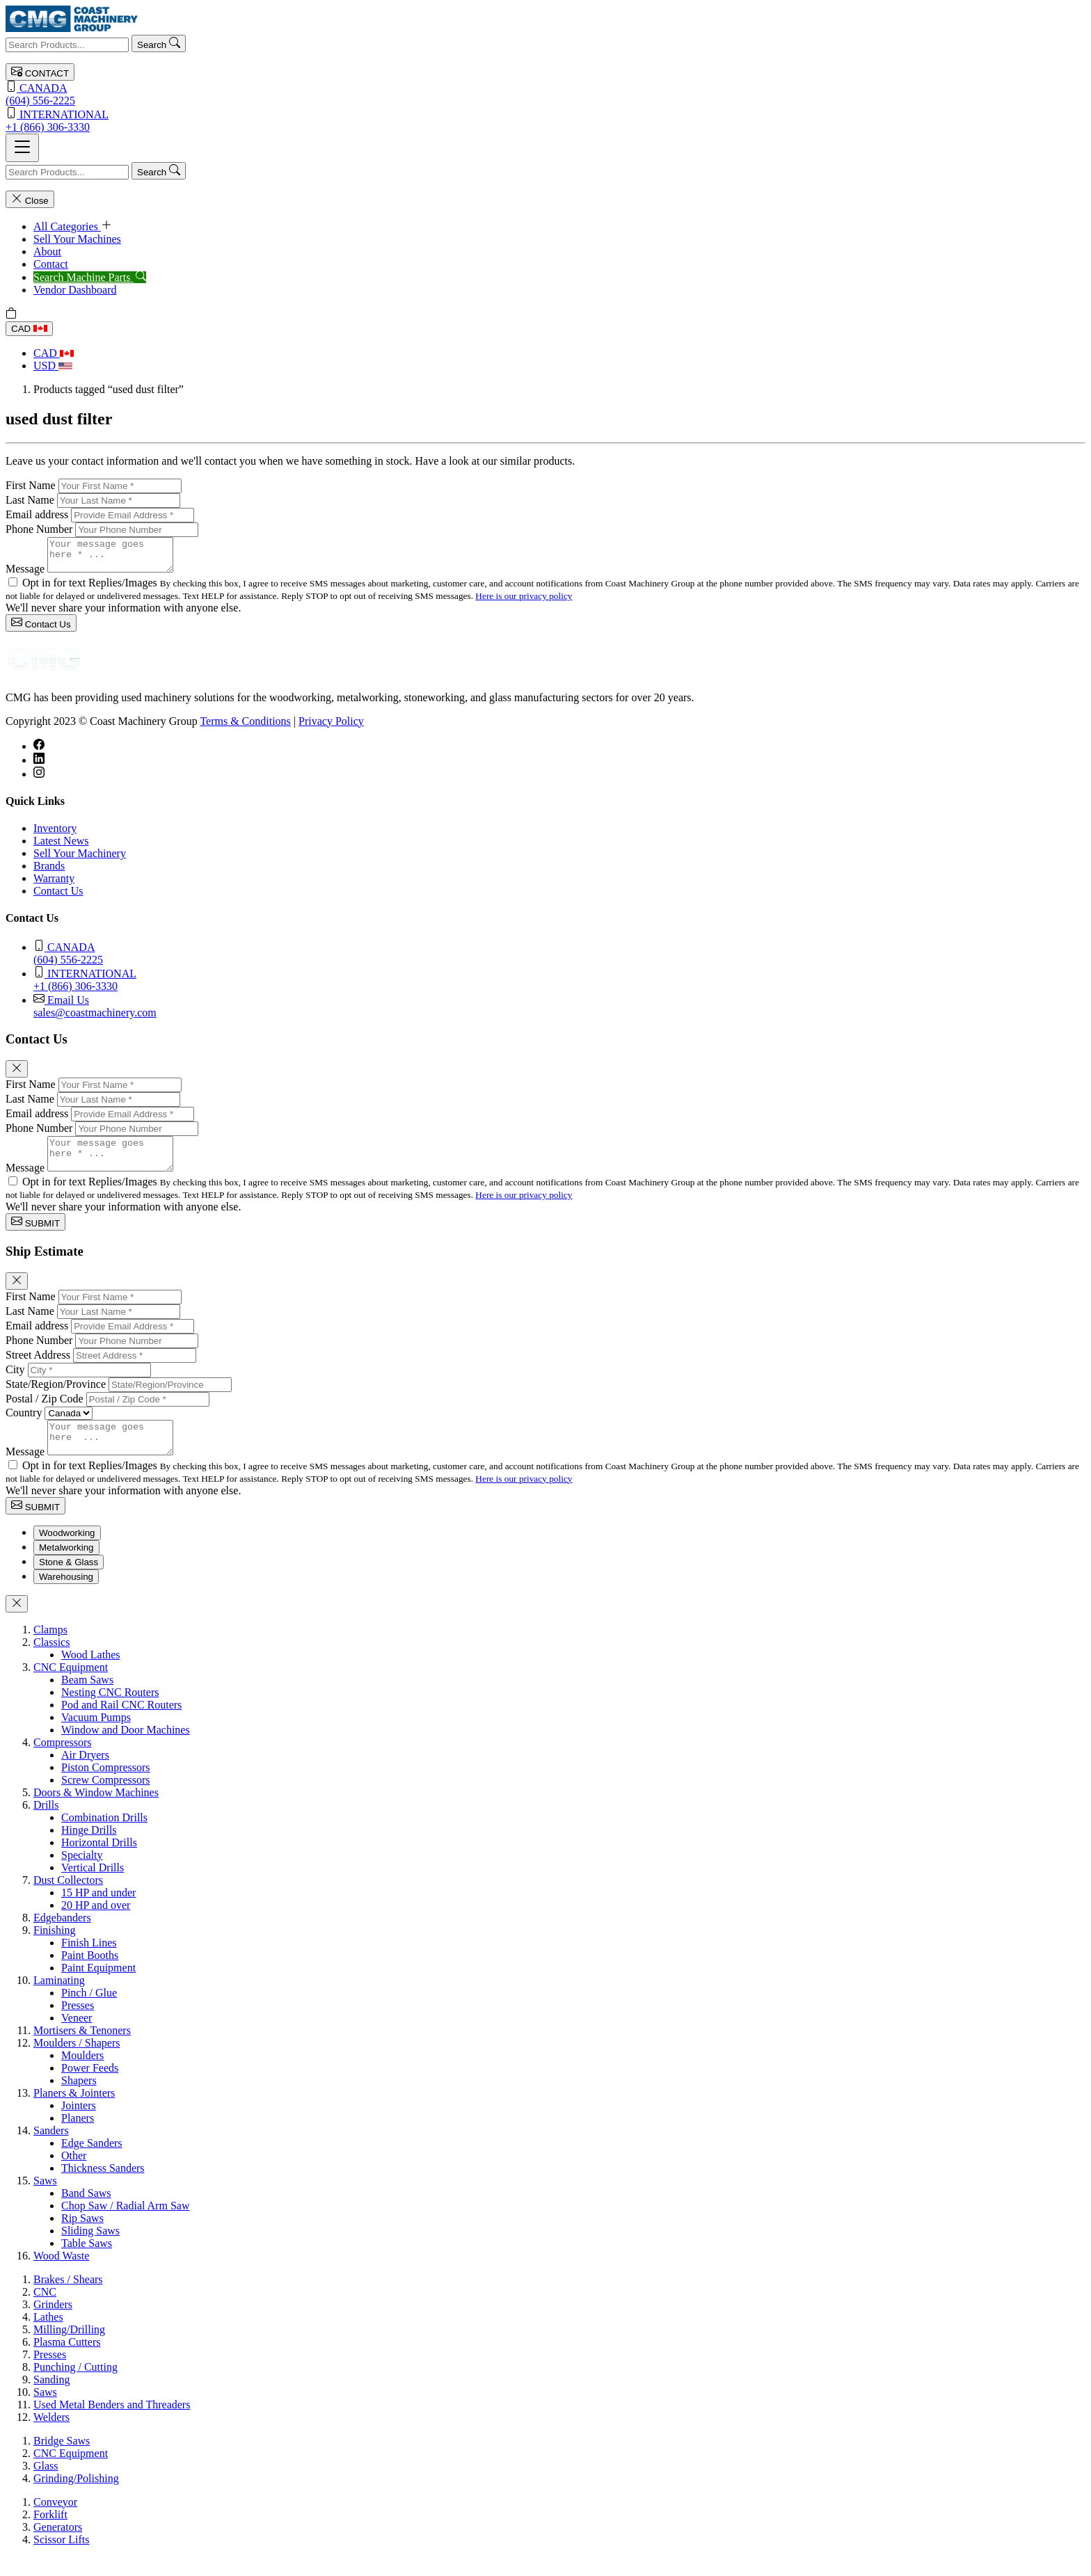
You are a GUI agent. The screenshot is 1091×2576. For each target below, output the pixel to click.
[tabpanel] (545, 1961)
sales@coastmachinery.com (559, 1012)
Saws (45, 2199)
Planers (77, 2137)
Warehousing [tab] (66, 1595)
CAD (29, 328)
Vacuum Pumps (96, 1736)
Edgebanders (62, 1936)
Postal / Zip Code (44, 1411)
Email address (37, 514)
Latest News (61, 847)
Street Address (38, 1367)
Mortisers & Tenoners (82, 2049)
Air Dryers (85, 1773)
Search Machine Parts (89, 277)
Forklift (50, 2533)
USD (52, 365)
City (15, 1382)
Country (24, 1425)
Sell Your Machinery (79, 859)
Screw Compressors (105, 1799)
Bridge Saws (61, 2459)
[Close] (17, 1075)
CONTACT (40, 72)
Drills (45, 1824)
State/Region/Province (56, 1396)
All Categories (72, 226)
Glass (45, 2484)
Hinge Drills (89, 1849)
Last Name (30, 500)
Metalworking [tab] (66, 1566)
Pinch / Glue (89, 2011)
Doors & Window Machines (96, 1811)
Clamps (50, 1648)
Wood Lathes (90, 1673)
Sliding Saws (90, 2249)
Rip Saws (82, 2237)
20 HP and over (95, 1924)
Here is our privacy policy (523, 602)
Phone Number (39, 529)
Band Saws (86, 2212)
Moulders (82, 2074)
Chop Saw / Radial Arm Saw (125, 2224)
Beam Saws (87, 1698)
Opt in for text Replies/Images (91, 589)
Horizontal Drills (99, 1861)
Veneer (76, 2036)
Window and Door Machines (125, 1748)
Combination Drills (104, 1836)
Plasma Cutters (66, 2361)
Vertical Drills (92, 1886)
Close (30, 199)
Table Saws (86, 2262)
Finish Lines (89, 1961)
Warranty (53, 884)
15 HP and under (98, 1911)
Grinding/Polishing (76, 2497)
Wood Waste (61, 2274)
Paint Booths (89, 1974)
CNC (44, 2311)
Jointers (78, 2124)
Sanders (51, 2149)
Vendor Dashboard (75, 290)
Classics (51, 1661)
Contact (50, 264)
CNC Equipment (70, 1686)
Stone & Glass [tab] (68, 1581)
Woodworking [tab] (67, 1551)
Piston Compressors (105, 1786)
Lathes (48, 2336)
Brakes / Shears (68, 2298)
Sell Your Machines (77, 239)
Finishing (54, 1949)
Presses (77, 2024)
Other (73, 2174)
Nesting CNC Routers (110, 1711)
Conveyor (55, 2521)
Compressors (62, 1761)
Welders (51, 2436)
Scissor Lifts (61, 2558)
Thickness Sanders (103, 2187)
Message (25, 575)
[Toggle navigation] (22, 148)
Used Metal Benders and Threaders (111, 2423)
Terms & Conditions (245, 727)
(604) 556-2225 (545, 93)
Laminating (59, 1999)
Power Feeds (89, 2087)
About (47, 251)
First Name (31, 485)
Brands (49, 872)
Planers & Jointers (74, 2112)
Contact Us (41, 629)
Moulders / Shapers (76, 2061)
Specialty (82, 1874)
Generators (57, 2546)
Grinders (52, 2323)
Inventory (55, 834)
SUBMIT (35, 1234)
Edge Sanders (91, 2162)
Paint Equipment (98, 1986)
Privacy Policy (331, 727)
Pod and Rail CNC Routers (121, 1723)
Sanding (51, 2398)
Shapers (79, 2099)
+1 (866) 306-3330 (545, 120)
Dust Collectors (68, 1899)
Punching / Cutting (75, 2386)
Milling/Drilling (69, 2348)
